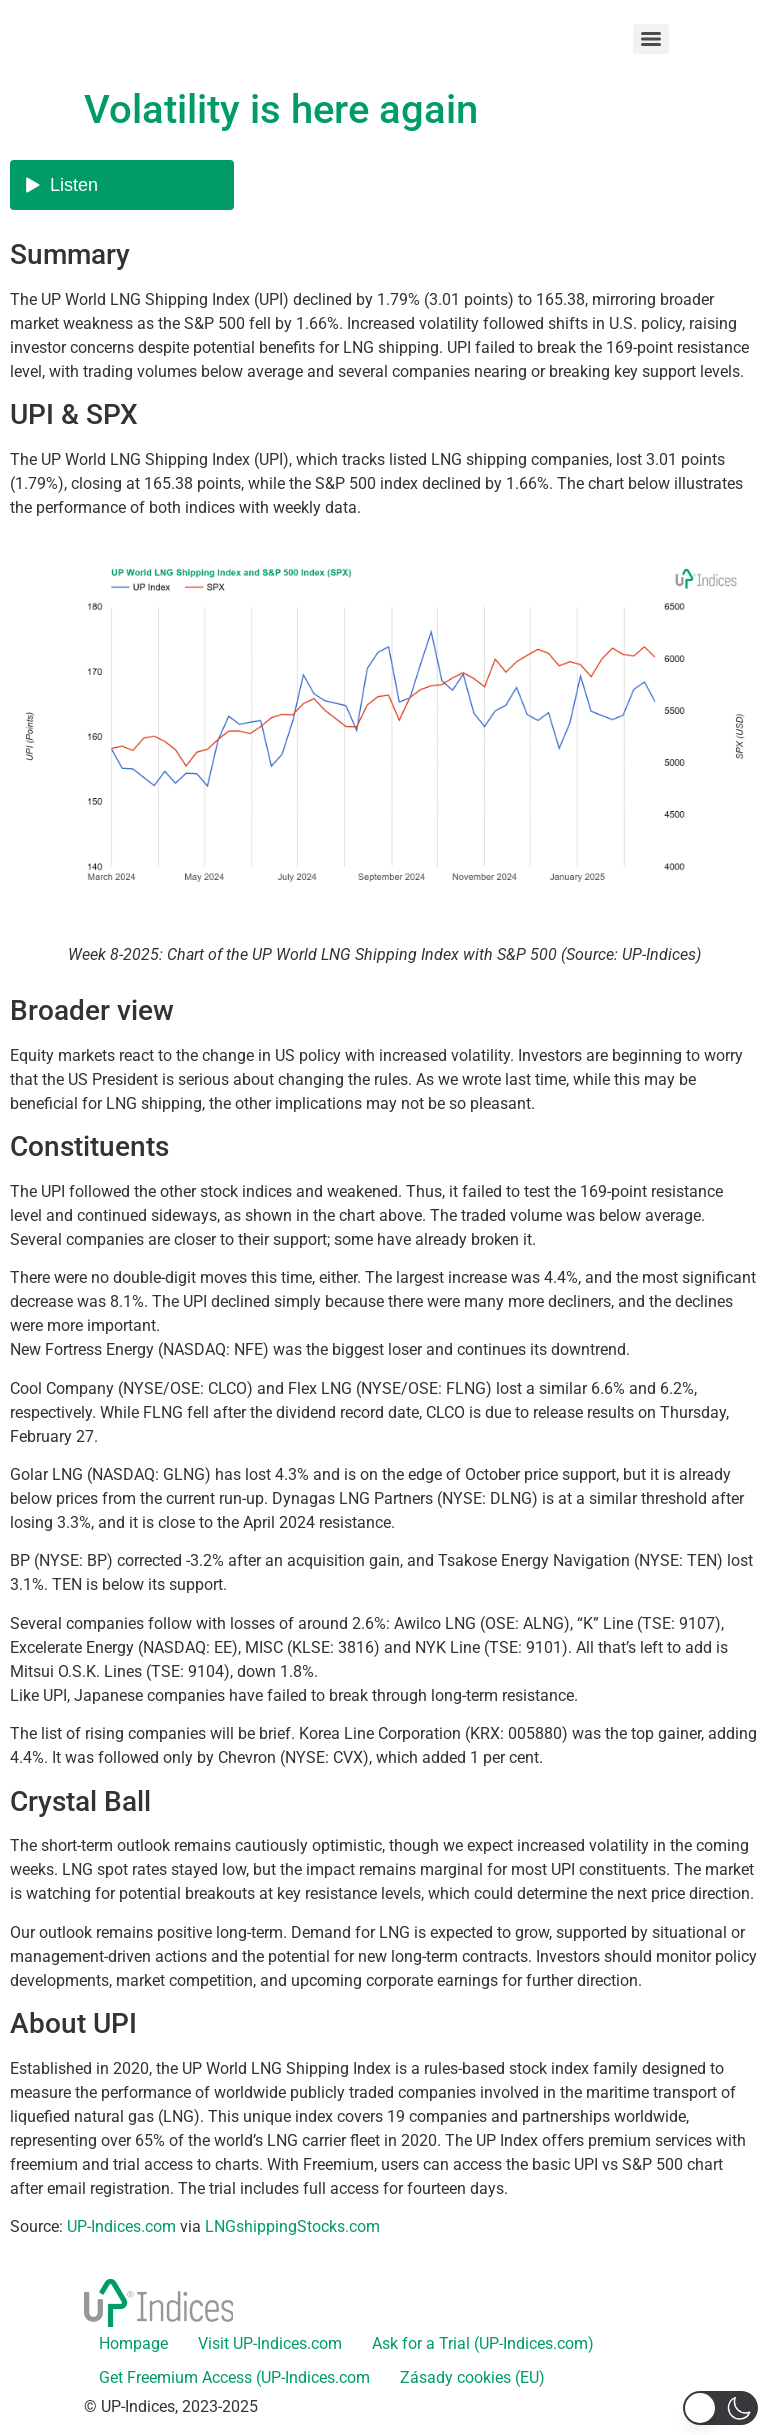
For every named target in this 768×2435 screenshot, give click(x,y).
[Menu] (651, 39)
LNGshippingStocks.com (292, 2226)
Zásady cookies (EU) (472, 2377)
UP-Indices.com (121, 2226)
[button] (720, 2408)
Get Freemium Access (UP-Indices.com (234, 2377)
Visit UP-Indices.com (270, 2343)
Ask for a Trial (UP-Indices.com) (483, 2343)
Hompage (133, 2343)
